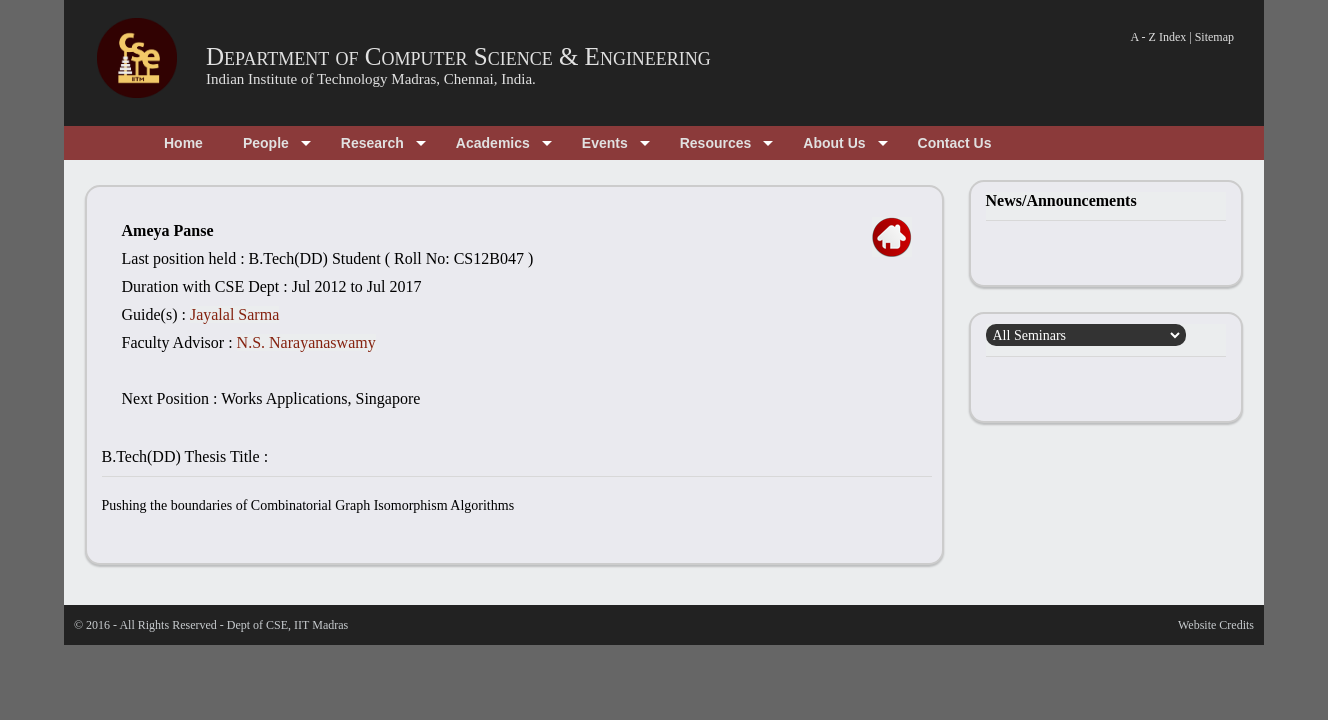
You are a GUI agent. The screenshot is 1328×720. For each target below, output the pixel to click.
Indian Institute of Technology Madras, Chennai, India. (371, 79)
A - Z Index (1159, 37)
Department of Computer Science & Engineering (458, 56)
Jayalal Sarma (234, 314)
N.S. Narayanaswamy (306, 342)
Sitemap (1214, 37)
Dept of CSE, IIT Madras (287, 625)
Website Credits (1216, 625)
